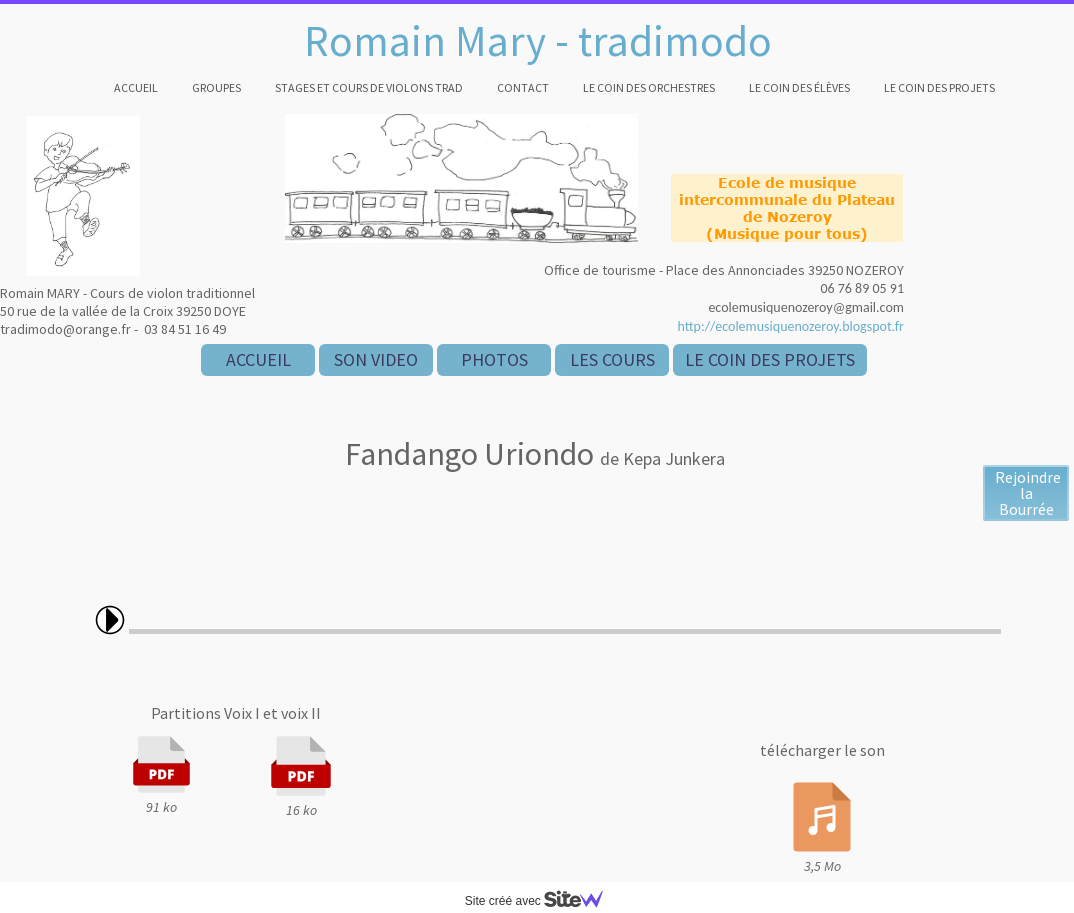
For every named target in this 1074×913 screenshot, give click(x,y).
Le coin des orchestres (649, 87)
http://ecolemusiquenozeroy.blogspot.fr (790, 326)
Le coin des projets (939, 87)
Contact (523, 87)
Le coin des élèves (799, 87)
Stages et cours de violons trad (369, 87)
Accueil (136, 87)
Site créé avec (542, 901)
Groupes (216, 87)
